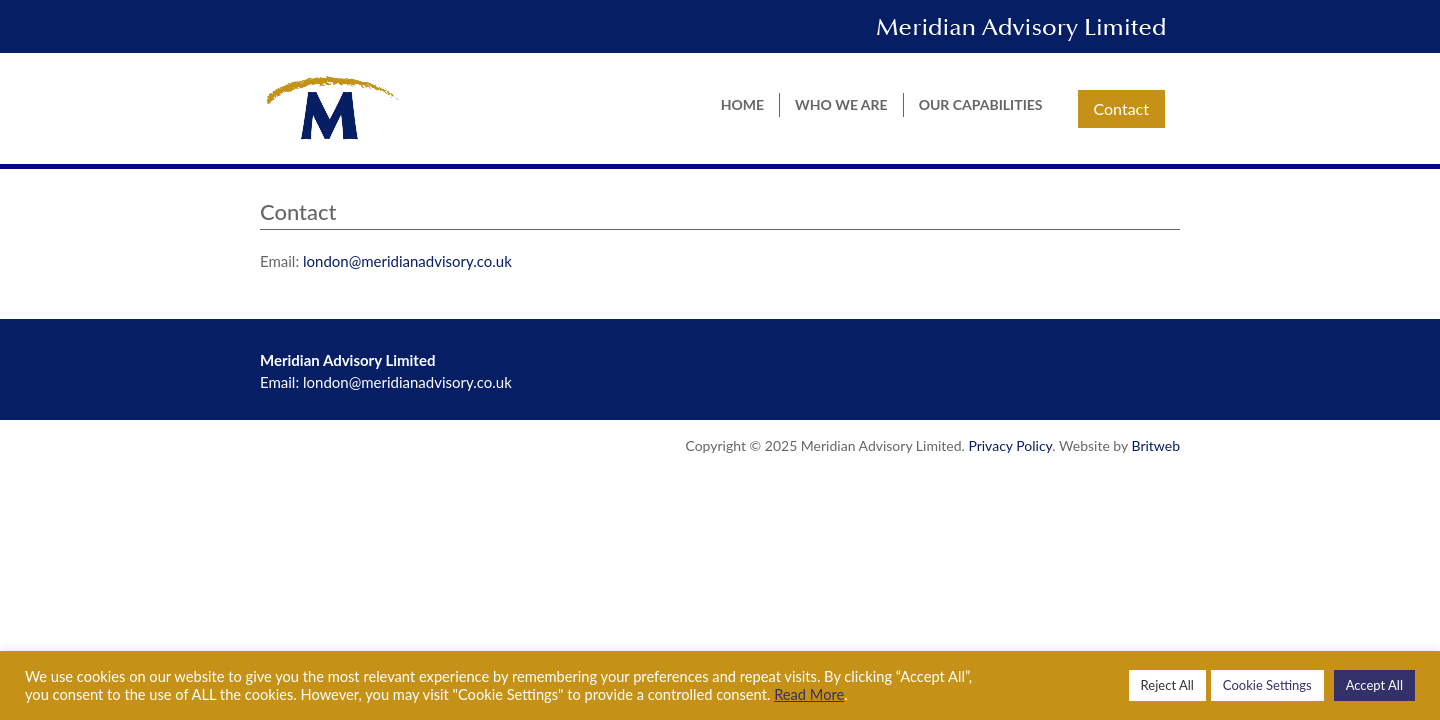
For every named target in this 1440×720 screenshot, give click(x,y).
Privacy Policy (1010, 445)
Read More (809, 694)
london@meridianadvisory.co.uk (407, 261)
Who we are (841, 104)
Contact (1121, 108)
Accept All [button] (1374, 685)
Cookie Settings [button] (1267, 685)
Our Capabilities (981, 104)
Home (742, 104)
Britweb (1155, 445)
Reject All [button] (1167, 685)
